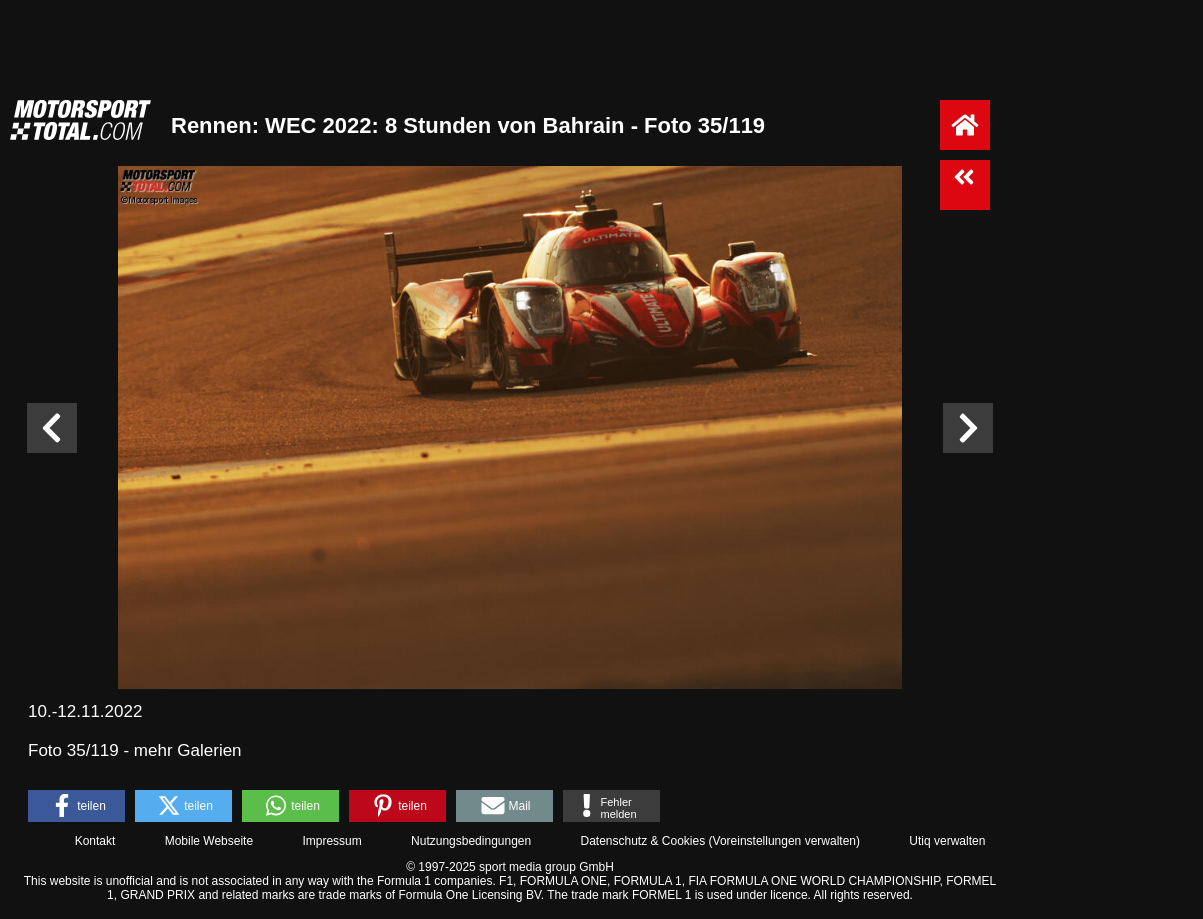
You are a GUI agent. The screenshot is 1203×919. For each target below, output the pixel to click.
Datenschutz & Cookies (642, 841)
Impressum (331, 841)
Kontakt (95, 841)
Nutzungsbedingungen (471, 841)
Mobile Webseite (209, 841)
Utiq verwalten (947, 841)
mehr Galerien (188, 750)
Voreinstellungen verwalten (784, 841)
